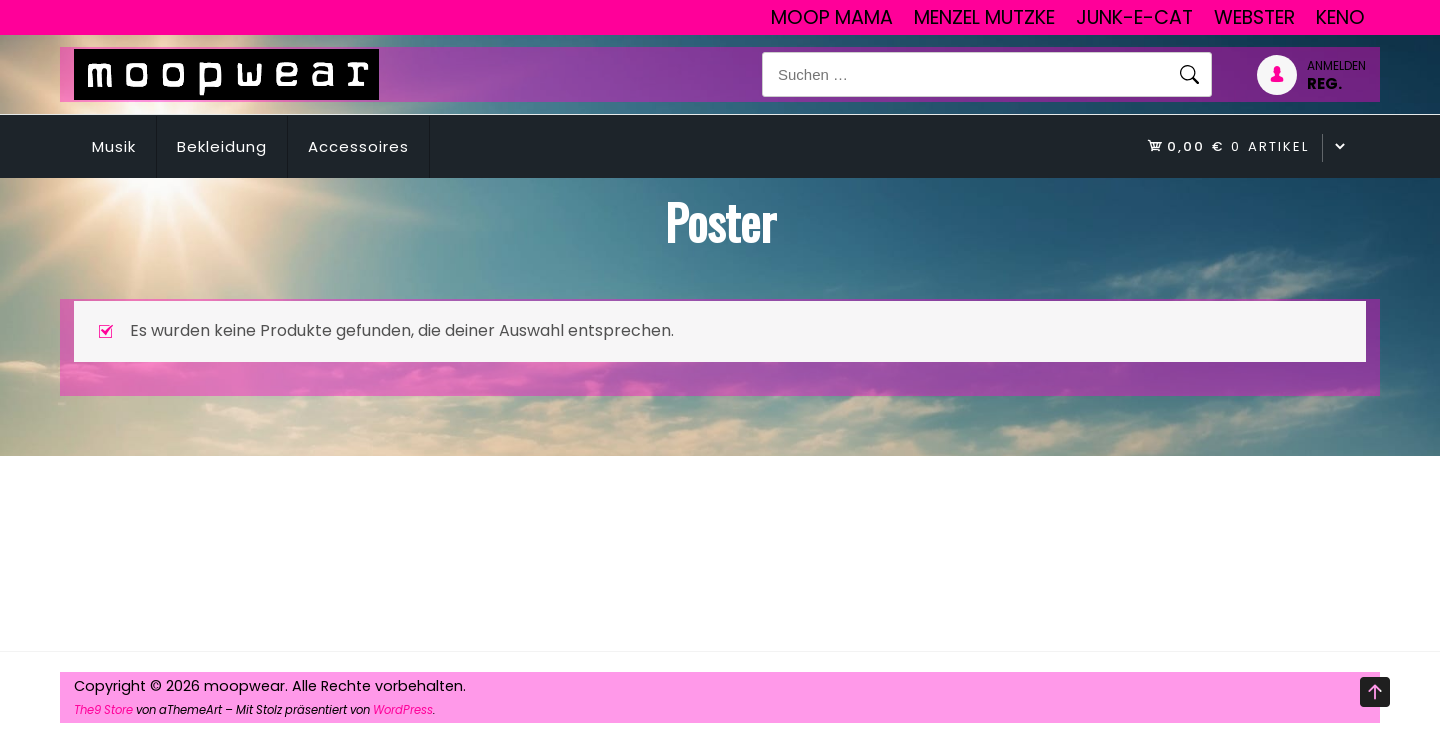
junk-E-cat (1134, 17)
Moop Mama (832, 17)
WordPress (403, 710)
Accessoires (358, 146)
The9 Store (103, 710)
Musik (114, 146)
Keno (1340, 17)
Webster (1254, 17)
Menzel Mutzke (984, 17)
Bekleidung (222, 146)
